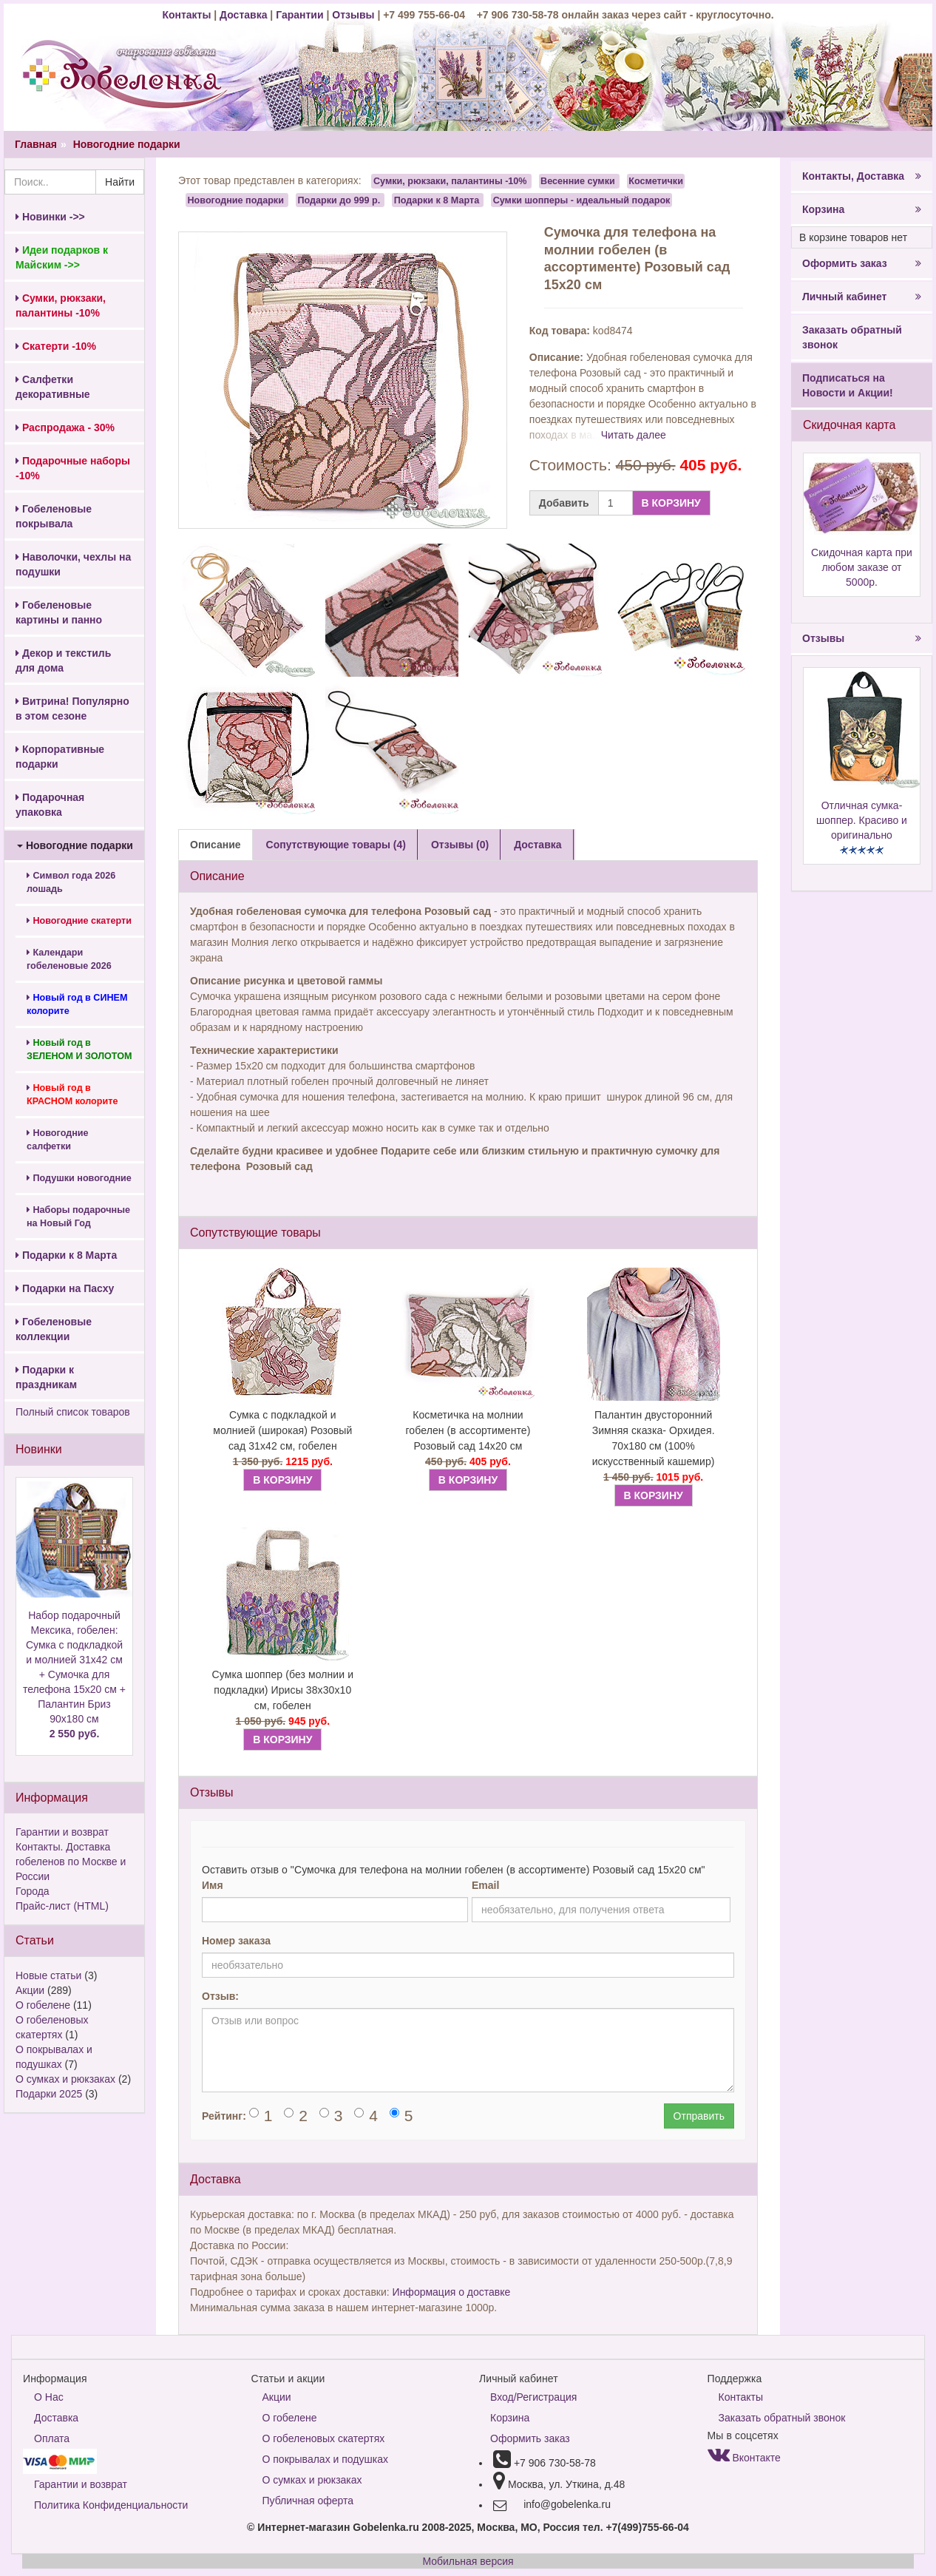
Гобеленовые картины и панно (59, 612)
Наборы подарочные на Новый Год (78, 1216)
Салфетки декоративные (53, 386)
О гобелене (43, 2005)
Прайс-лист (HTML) (62, 1906)
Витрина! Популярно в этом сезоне (72, 708)
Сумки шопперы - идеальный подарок (582, 200)
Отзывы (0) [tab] (460, 845)
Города (33, 1891)
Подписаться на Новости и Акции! (847, 385)
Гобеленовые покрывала (54, 516)
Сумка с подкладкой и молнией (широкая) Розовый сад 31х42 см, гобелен (282, 1430)
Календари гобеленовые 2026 (69, 959)
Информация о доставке (452, 2292)
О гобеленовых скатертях (323, 2438)
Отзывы (354, 15)
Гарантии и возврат (62, 1832)
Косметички (655, 181)
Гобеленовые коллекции (54, 1329)
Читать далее (633, 435)
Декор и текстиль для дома (63, 660)
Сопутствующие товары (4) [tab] (336, 845)
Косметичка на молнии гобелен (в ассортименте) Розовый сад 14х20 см (467, 1430)
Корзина (861, 209)
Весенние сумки (577, 181)
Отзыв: (220, 1996)
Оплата (51, 2438)
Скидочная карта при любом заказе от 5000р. (861, 567)
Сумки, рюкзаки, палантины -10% (450, 181)
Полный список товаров (73, 1412)
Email (485, 1885)
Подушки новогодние (79, 1178)
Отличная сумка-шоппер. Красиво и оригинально (861, 820)
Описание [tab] (215, 845)
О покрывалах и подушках (325, 2459)
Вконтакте (744, 2458)
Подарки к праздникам (46, 1377)
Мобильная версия (467, 2561)
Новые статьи (48, 1975)
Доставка (243, 15)
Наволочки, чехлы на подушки (73, 564)
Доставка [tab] (537, 845)
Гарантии (299, 15)
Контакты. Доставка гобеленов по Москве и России (71, 1861)
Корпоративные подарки (60, 756)
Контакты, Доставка (861, 176)
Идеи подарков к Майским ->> (62, 257)
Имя (212, 1885)
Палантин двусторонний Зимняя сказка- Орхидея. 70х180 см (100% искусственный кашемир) (653, 1438)
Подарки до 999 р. (338, 200)
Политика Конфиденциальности (111, 2505)
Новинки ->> (50, 217)
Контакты (188, 15)
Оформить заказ (861, 263)
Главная (36, 144)
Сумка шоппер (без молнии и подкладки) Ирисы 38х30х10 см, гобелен (283, 1690)
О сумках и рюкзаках (65, 2079)
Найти (120, 182)
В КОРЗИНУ (671, 503)
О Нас (49, 2397)
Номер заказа (236, 1941)
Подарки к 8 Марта (66, 1255)
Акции (30, 1990)
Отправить (699, 2116)
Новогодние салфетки (58, 1140)
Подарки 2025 (49, 2094)
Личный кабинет (861, 296)
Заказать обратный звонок (852, 337)
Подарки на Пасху (65, 1288)
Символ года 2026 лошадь (71, 882)
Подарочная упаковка (50, 804)
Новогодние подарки (126, 144)
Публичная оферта (308, 2500)
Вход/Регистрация (533, 2397)
